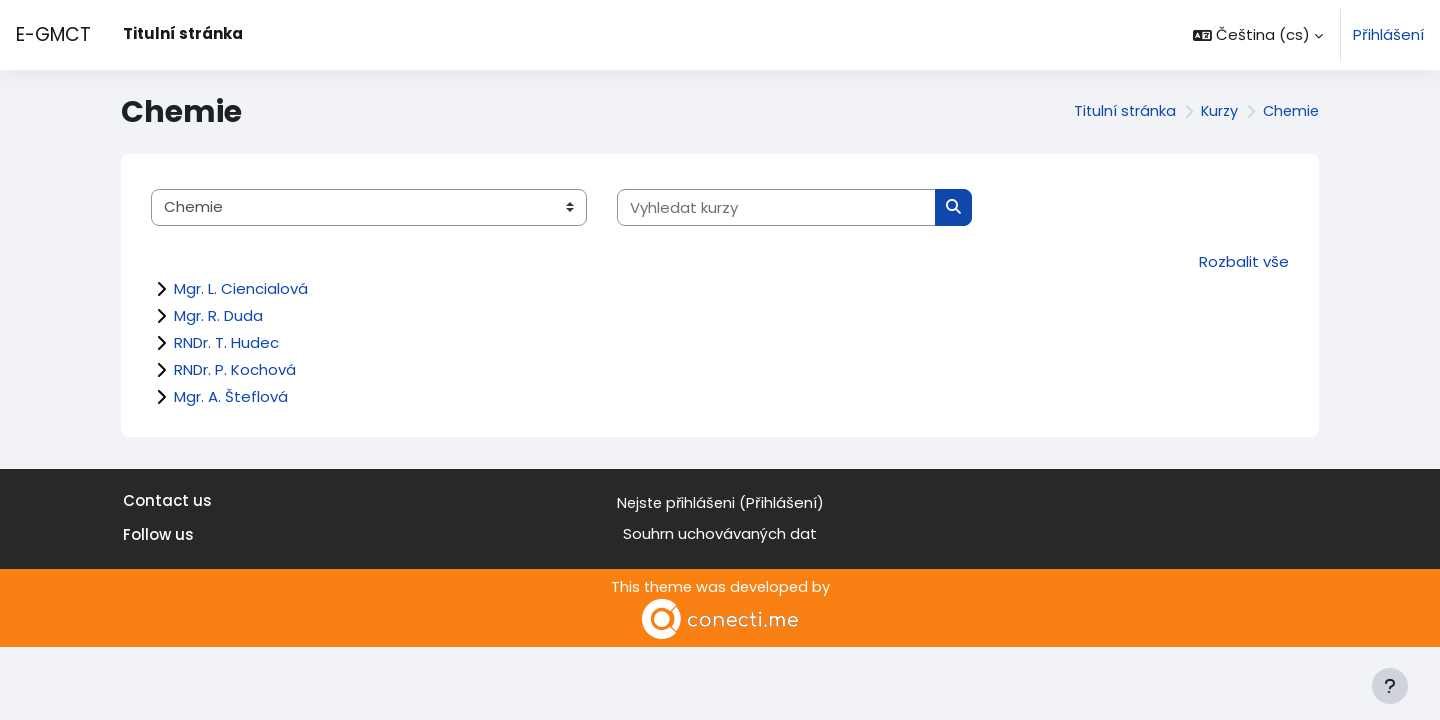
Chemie (1289, 111)
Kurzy (1215, 111)
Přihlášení (1388, 34)
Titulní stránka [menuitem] (183, 33)
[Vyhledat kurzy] (776, 207)
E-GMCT (53, 34)
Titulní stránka (1119, 111)
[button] (1258, 35)
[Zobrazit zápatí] (1390, 686)
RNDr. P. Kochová (235, 369)
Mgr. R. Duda (218, 315)
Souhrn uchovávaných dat (720, 533)
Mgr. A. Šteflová (231, 396)
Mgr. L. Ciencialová (241, 288)
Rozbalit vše (1244, 261)
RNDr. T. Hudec (226, 342)
